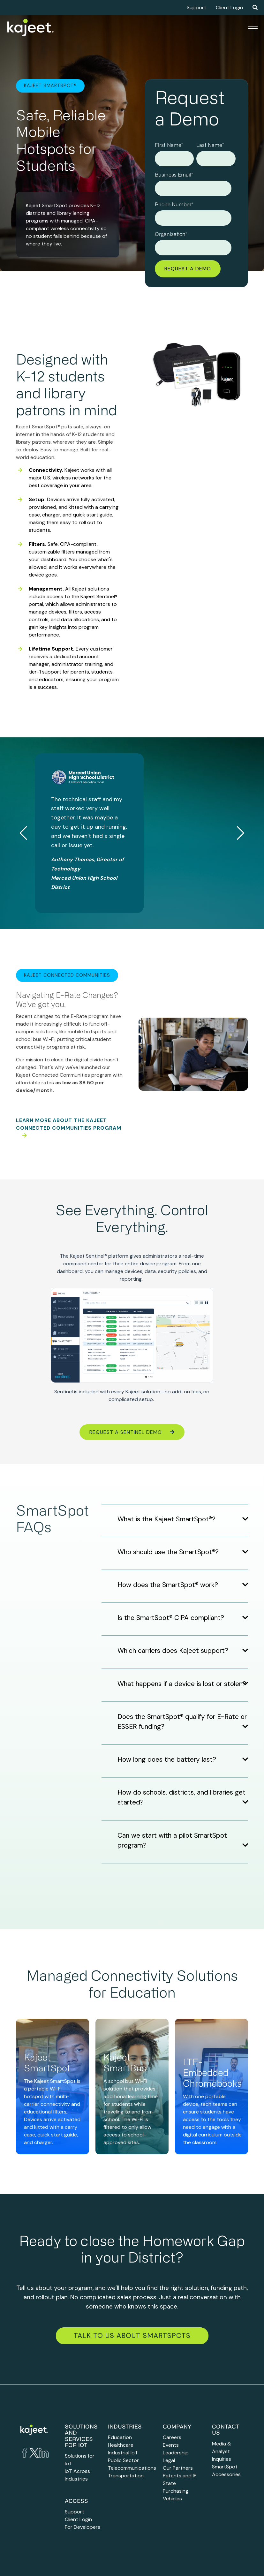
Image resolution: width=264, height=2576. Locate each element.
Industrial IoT (123, 2452)
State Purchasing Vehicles (175, 2491)
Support (196, 7)
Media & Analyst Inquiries (221, 2451)
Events (171, 2445)
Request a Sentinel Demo (132, 1432)
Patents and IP (180, 2475)
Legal (169, 2460)
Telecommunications (132, 2468)
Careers (172, 2437)
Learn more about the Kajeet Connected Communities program (68, 1127)
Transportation (126, 2475)
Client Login (229, 7)
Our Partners (178, 2468)
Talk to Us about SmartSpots (132, 2335)
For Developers (82, 2527)
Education (120, 2437)
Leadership (176, 2452)
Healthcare (120, 2445)
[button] (240, 833)
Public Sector (123, 2460)
